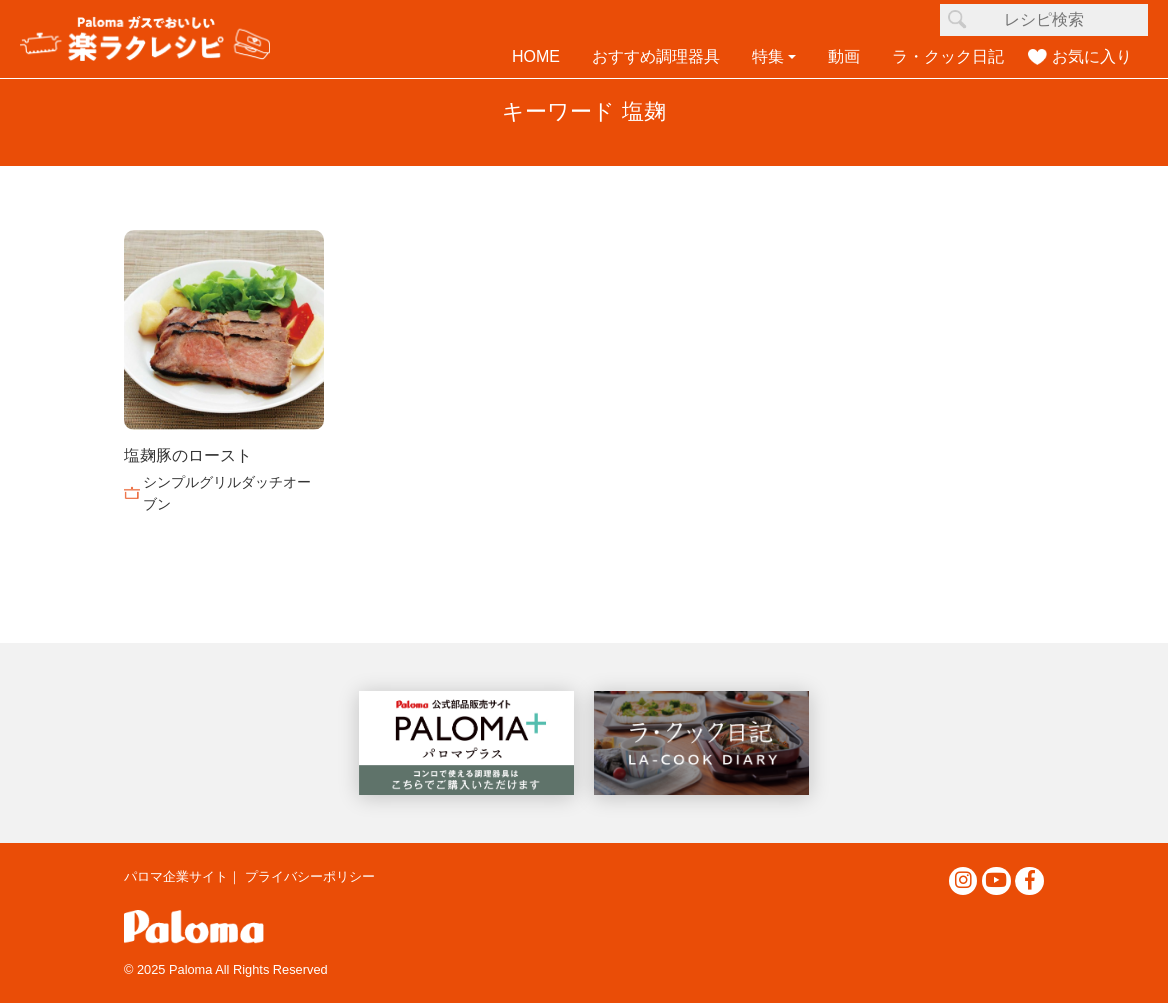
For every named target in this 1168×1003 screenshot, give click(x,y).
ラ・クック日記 (948, 56)
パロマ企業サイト (176, 876)
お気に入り (1092, 56)
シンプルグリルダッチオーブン (227, 493)
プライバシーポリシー (310, 876)
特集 (768, 56)
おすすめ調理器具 (656, 56)
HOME (536, 56)
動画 (844, 56)
